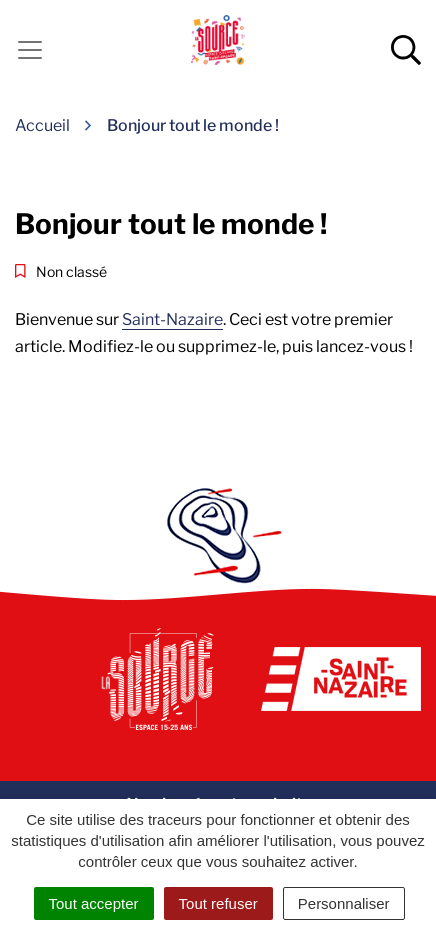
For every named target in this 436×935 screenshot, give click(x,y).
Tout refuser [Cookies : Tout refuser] (218, 903)
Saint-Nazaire (172, 319)
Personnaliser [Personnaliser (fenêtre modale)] (344, 903)
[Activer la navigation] (30, 50)
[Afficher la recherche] (406, 50)
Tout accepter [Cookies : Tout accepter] (94, 903)
